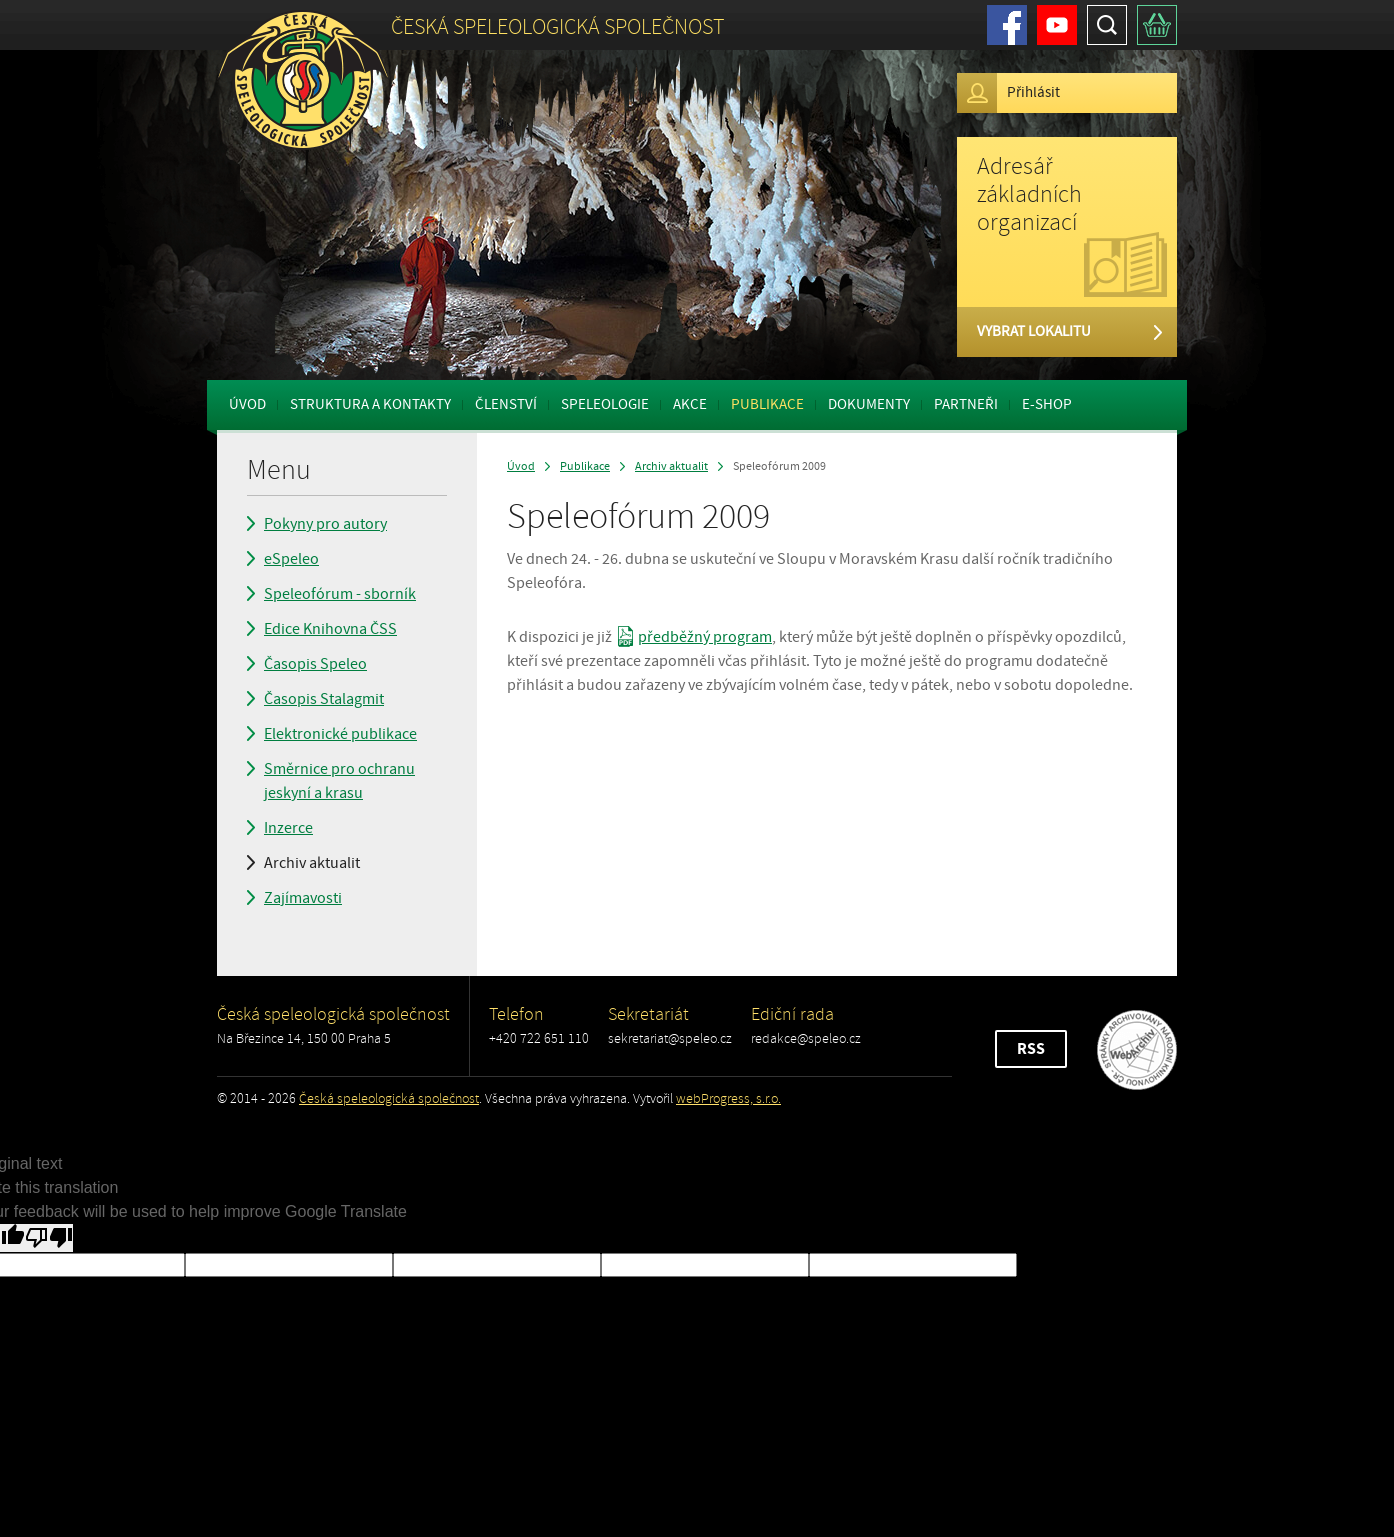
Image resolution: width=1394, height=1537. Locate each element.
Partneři (966, 404)
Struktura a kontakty (370, 404)
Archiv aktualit (312, 863)
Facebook (1007, 25)
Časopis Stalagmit (324, 699)
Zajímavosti (303, 898)
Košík (1157, 25)
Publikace (767, 404)
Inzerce (288, 828)
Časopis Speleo (315, 664)
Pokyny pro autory (325, 524)
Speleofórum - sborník (340, 594)
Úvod (247, 404)
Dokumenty (869, 404)
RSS (1031, 1049)
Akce (690, 404)
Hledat (1107, 25)
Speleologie (605, 404)
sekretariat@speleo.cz (670, 1038)
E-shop (1047, 404)
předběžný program (705, 637)
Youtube (1057, 25)
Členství (506, 404)
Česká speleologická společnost (389, 1098)
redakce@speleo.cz (806, 1038)
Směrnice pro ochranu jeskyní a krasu (339, 781)
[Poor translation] (49, 1238)
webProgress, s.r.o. (728, 1098)
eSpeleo (291, 559)
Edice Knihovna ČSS (330, 629)
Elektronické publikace (340, 734)
